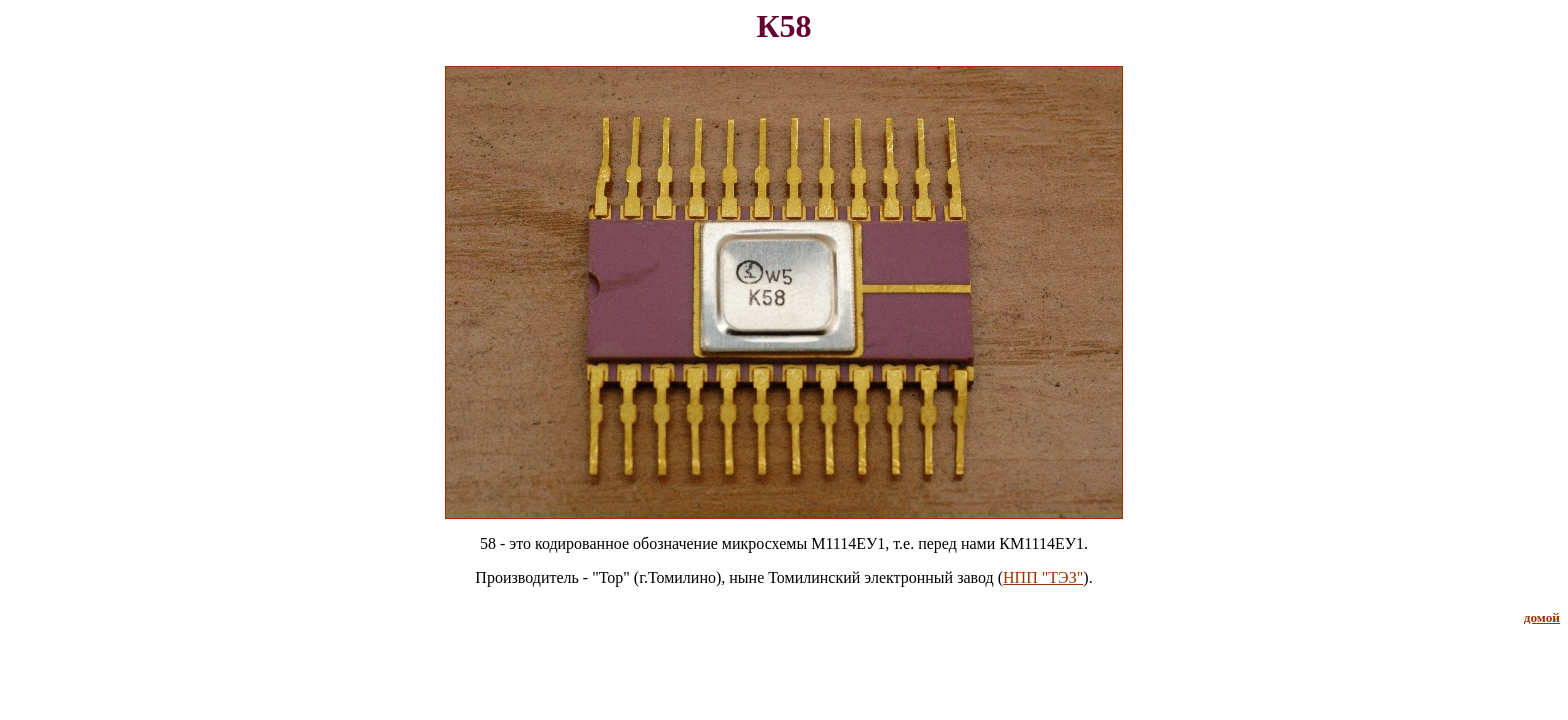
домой (1542, 617)
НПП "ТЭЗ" (1043, 577)
